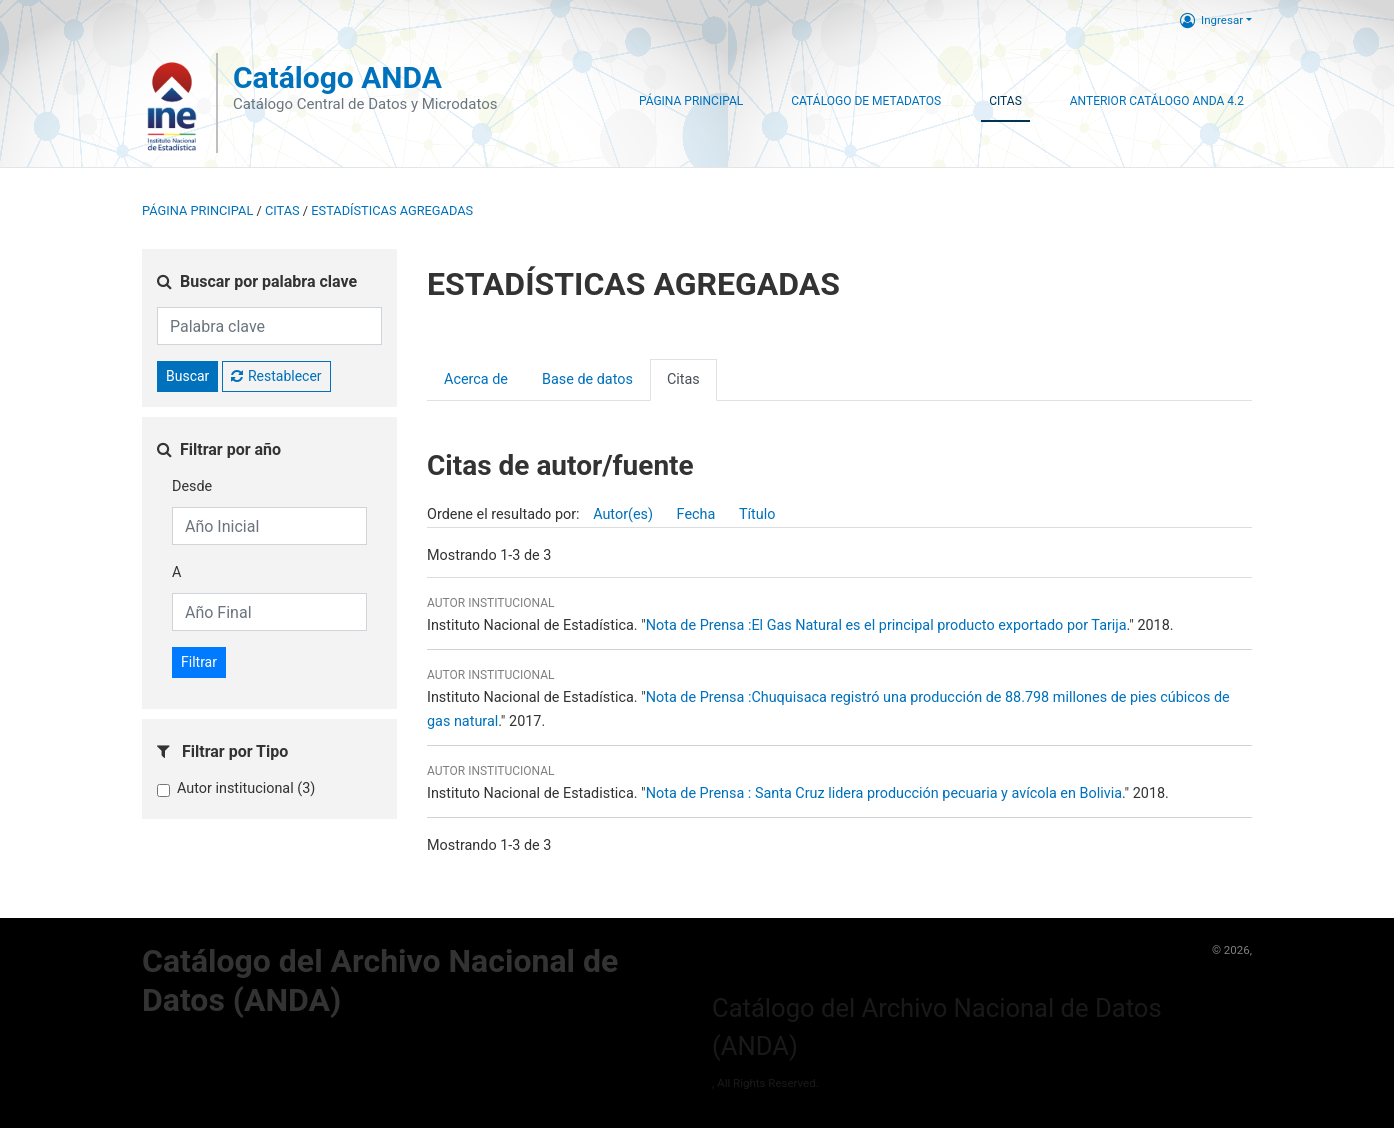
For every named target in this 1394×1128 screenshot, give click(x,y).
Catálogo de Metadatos (866, 101)
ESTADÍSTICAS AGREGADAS (392, 210)
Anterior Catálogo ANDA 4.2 (1157, 101)
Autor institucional (246, 788)
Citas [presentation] (683, 379)
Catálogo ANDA (337, 77)
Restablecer (276, 376)
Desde (192, 486)
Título (757, 514)
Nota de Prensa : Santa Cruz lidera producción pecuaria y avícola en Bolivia (884, 793)
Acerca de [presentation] (476, 379)
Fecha (696, 514)
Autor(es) (623, 514)
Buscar (187, 376)
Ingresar (1211, 20)
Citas (1005, 101)
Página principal (197, 210)
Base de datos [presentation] (587, 379)
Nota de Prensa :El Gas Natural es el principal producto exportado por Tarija (886, 625)
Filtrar (199, 662)
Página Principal (691, 101)
